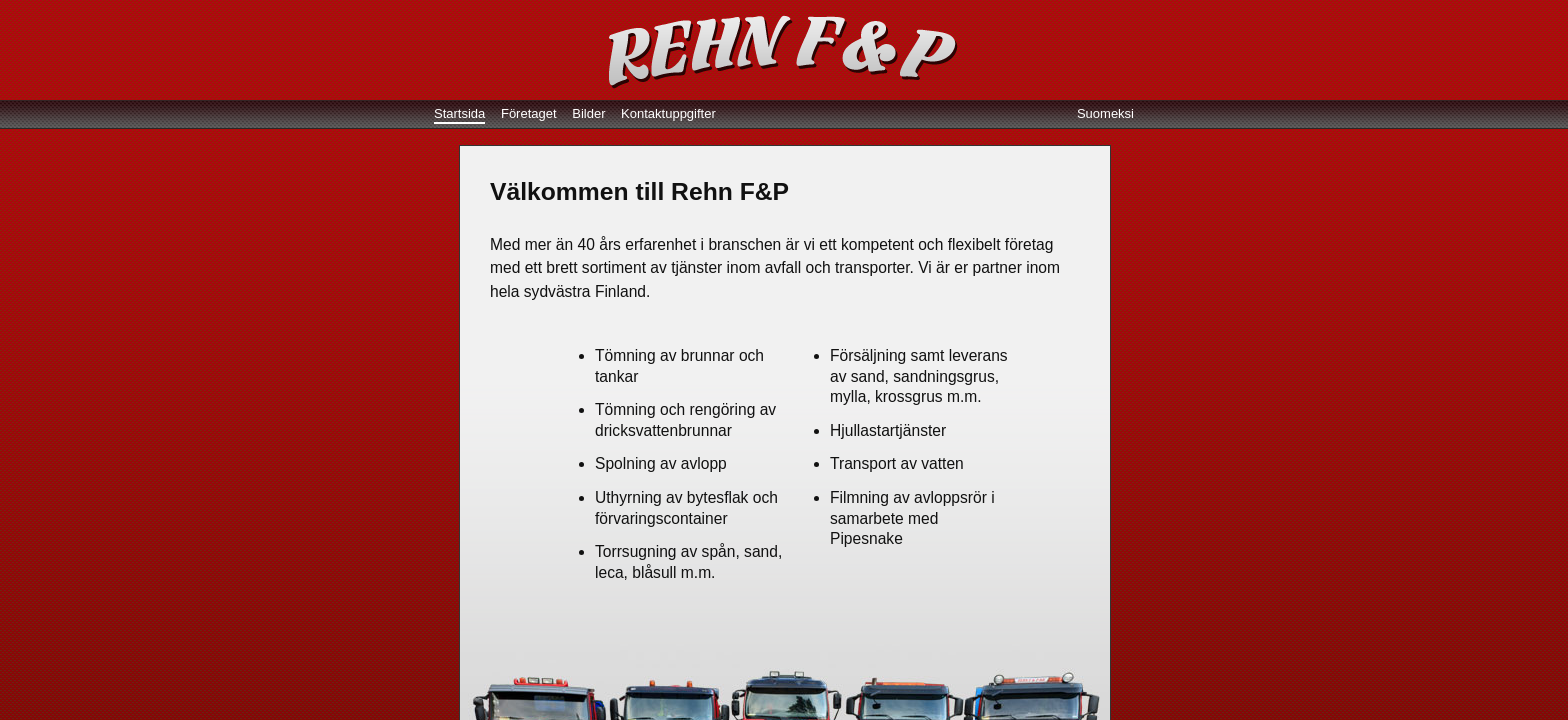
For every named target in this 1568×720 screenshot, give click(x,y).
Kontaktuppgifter (668, 113)
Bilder (588, 113)
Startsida (459, 113)
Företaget (529, 113)
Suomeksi (1105, 113)
